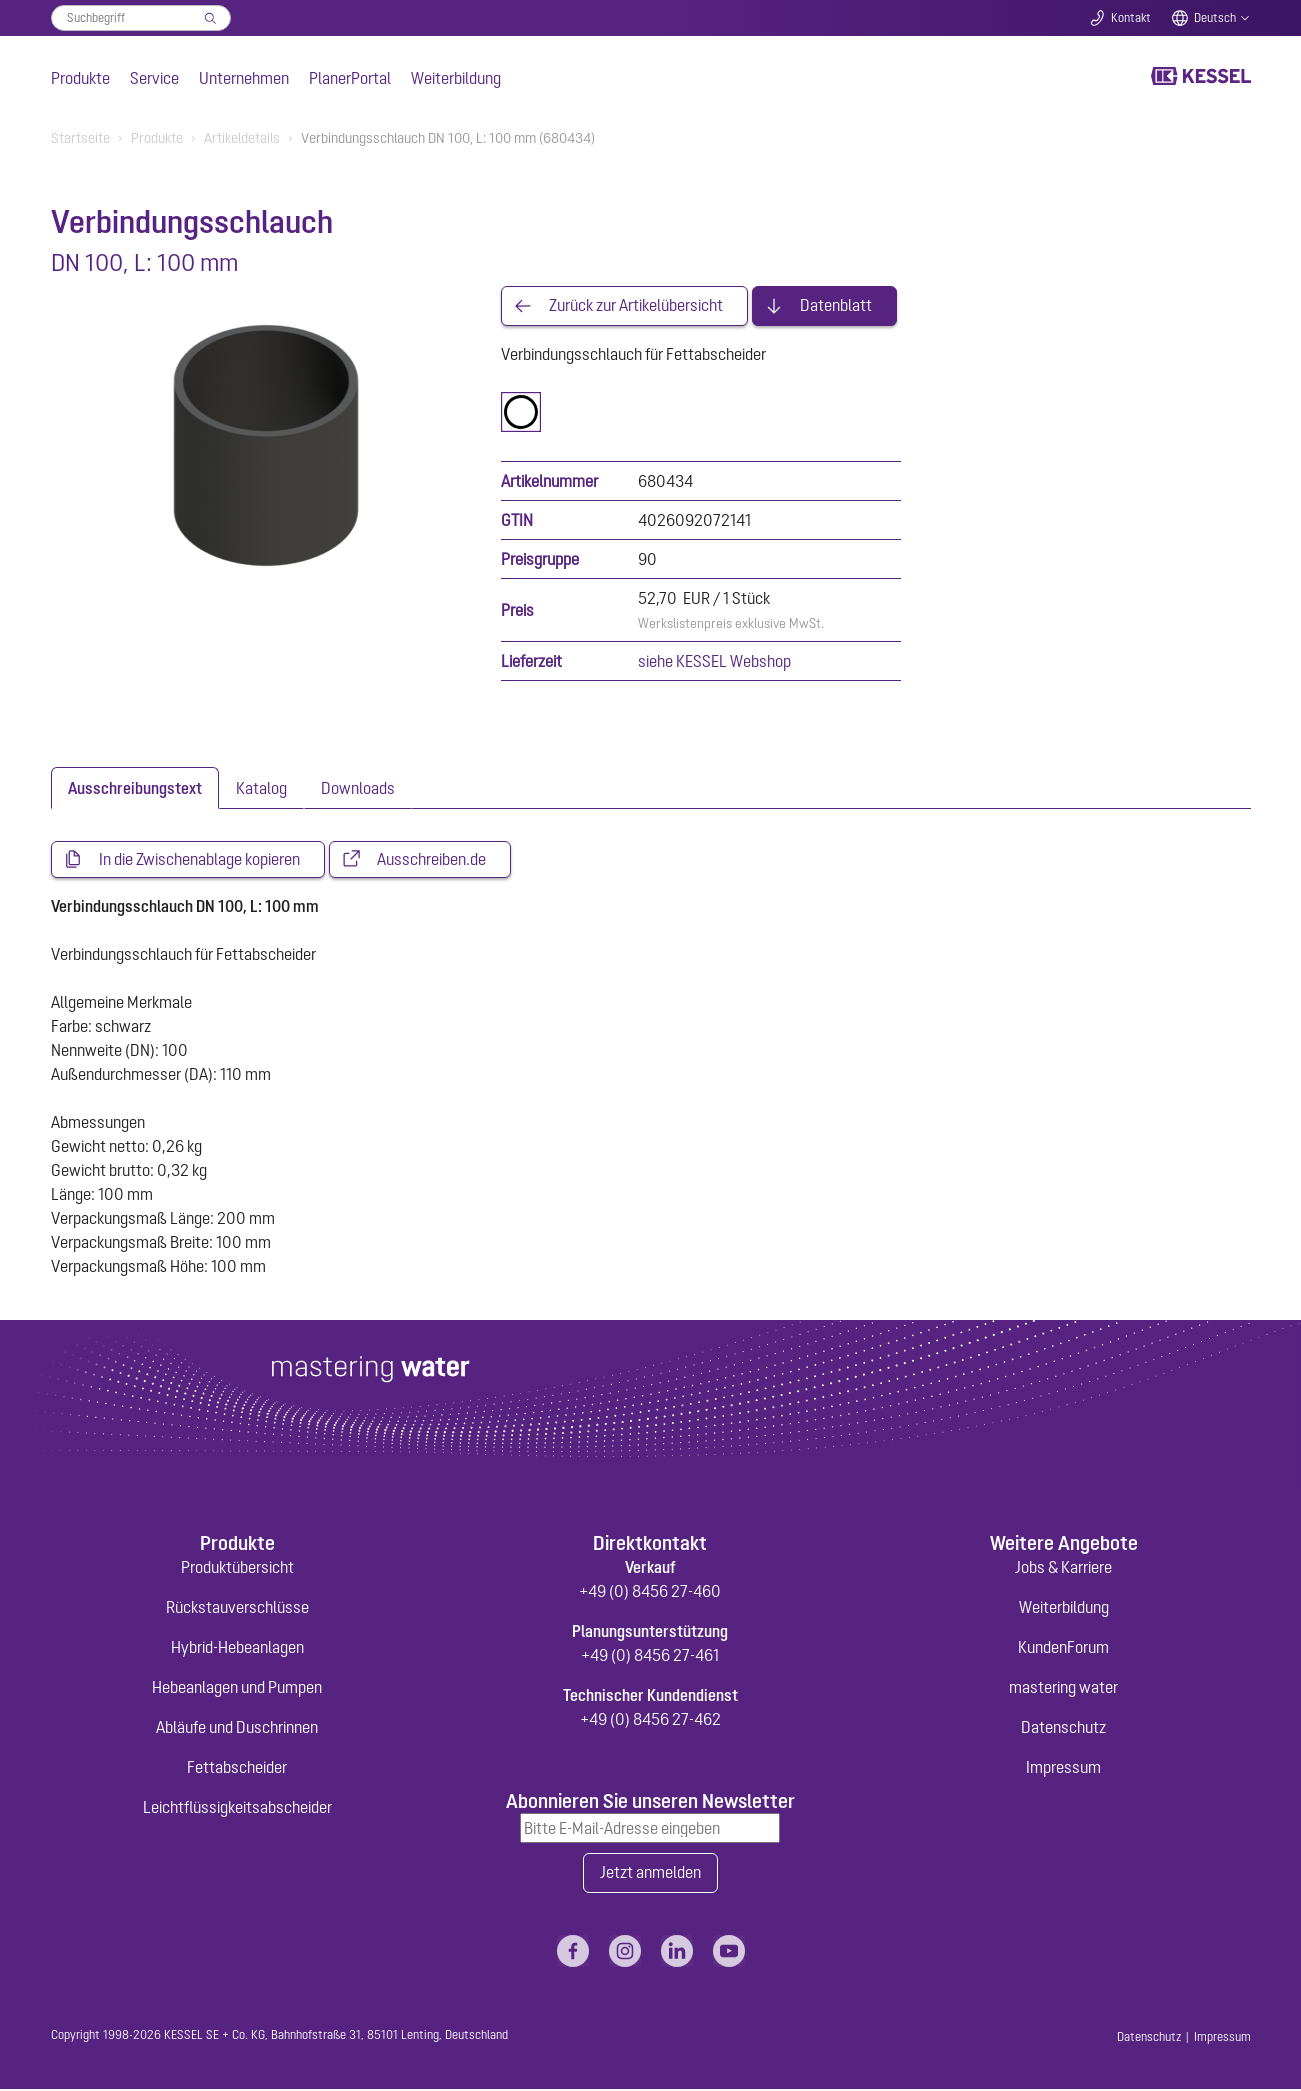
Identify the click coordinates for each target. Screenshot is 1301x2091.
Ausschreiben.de (431, 860)
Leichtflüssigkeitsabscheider (237, 1809)
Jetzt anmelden (650, 1875)
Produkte (80, 78)
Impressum (1063, 1769)
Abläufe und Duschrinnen (237, 1729)
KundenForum (1063, 1649)
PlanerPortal (350, 78)
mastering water (1063, 1689)
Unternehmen (244, 78)
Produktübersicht (237, 1569)
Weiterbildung (456, 78)
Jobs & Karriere (1063, 1569)
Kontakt (1131, 18)
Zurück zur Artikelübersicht (636, 306)
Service (154, 78)
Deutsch (1215, 18)
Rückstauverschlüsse (237, 1609)
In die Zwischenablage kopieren (199, 860)
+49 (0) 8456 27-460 (650, 1593)
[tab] (135, 788)
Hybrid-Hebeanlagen (237, 1649)
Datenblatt (836, 306)
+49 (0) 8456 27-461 (650, 1657)
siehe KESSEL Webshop (714, 661)
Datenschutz (1063, 1729)
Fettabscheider (237, 1769)
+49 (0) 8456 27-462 (650, 1721)
